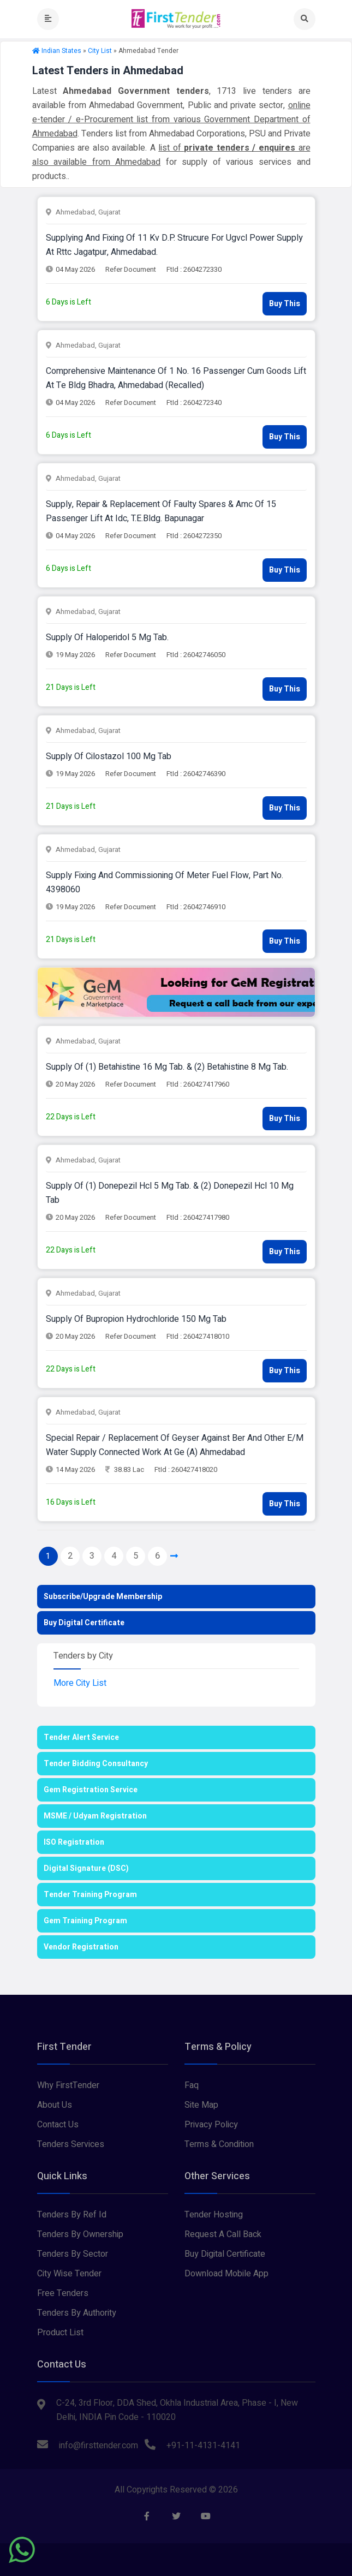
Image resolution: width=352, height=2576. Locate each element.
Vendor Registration (81, 1947)
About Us (54, 2105)
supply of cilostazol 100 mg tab (108, 756)
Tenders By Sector (72, 2254)
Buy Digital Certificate (84, 1623)
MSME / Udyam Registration (95, 1816)
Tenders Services (70, 2144)
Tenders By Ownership (80, 2234)
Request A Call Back (222, 2234)
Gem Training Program (85, 1921)
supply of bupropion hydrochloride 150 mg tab (136, 1319)
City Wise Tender (69, 2273)
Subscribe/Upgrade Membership (103, 1596)
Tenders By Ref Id (71, 2214)
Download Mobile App (226, 2273)
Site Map (201, 2105)
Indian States (61, 51)
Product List (60, 2332)
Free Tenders (62, 2293)
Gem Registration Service (91, 1790)
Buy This (284, 303)
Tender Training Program (90, 1894)
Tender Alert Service (81, 1737)
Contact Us (58, 2124)
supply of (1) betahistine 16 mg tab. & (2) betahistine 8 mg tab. (167, 1067)
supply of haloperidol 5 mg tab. (107, 637)
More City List (79, 1683)
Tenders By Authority (76, 2312)
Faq (191, 2085)
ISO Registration (74, 1842)
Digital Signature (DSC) (86, 1868)
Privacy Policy (211, 2124)
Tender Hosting (213, 2214)
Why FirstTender (68, 2085)
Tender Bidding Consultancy (96, 1763)
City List (100, 51)
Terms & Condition (219, 2144)
